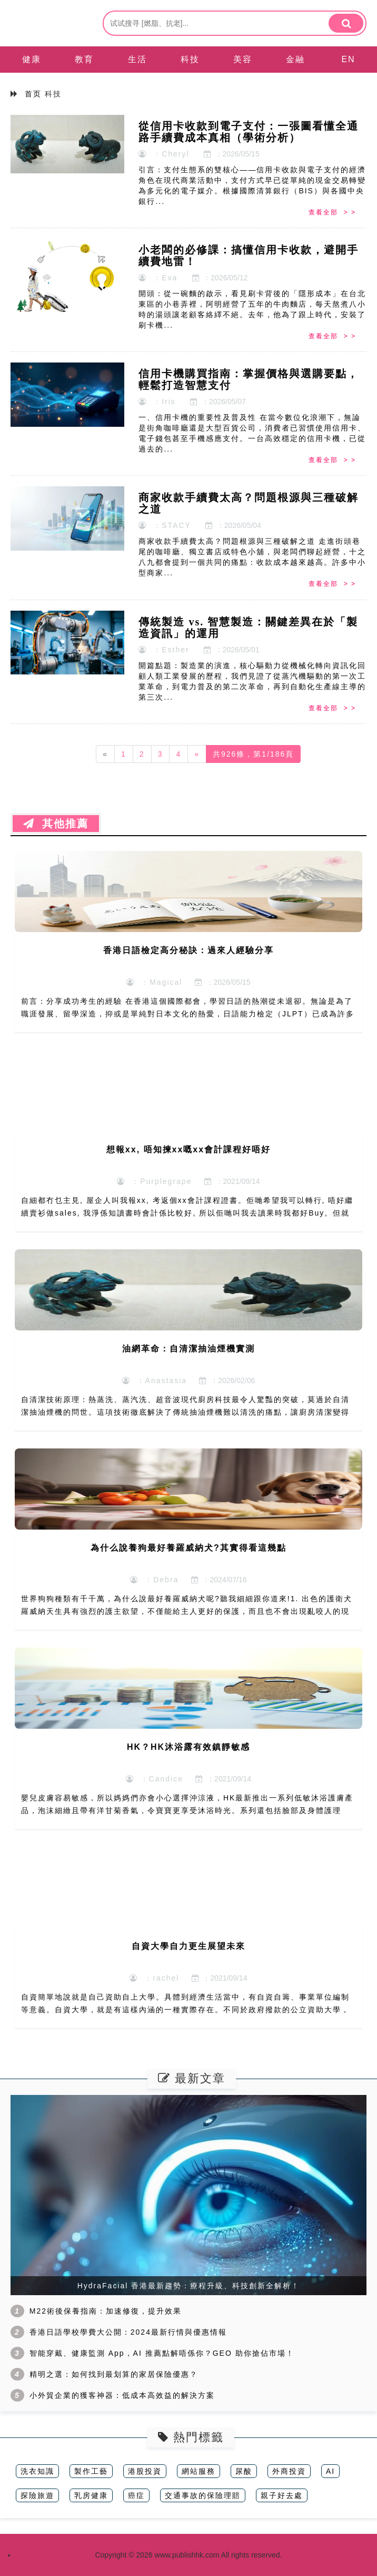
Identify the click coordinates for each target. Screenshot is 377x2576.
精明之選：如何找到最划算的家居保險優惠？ (113, 2374)
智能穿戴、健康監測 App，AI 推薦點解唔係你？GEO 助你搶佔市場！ (161, 2353)
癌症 (136, 2495)
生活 (137, 59)
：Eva (157, 277)
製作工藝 (91, 2471)
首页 (33, 94)
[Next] (196, 754)
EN (348, 59)
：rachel (154, 1978)
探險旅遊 (37, 2495)
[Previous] (105, 754)
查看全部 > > (332, 212)
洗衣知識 (37, 2471)
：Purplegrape (154, 1181)
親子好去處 (282, 2495)
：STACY (164, 525)
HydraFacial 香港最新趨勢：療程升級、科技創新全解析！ (188, 2285)
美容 (242, 59)
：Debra (154, 1579)
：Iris (156, 401)
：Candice (154, 1779)
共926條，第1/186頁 (253, 754)
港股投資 (145, 2471)
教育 (84, 59)
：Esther (163, 649)
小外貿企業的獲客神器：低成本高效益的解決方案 (122, 2395)
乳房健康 (91, 2495)
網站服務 (198, 2471)
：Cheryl (163, 154)
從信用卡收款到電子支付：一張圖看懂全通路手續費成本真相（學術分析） (248, 131)
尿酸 (243, 2471)
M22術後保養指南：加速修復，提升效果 (105, 2311)
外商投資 (289, 2471)
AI (330, 2471)
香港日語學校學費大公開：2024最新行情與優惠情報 (128, 2332)
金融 (295, 59)
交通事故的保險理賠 (203, 2495)
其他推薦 (55, 823)
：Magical (154, 982)
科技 (190, 59)
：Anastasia (154, 1380)
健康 (31, 59)
